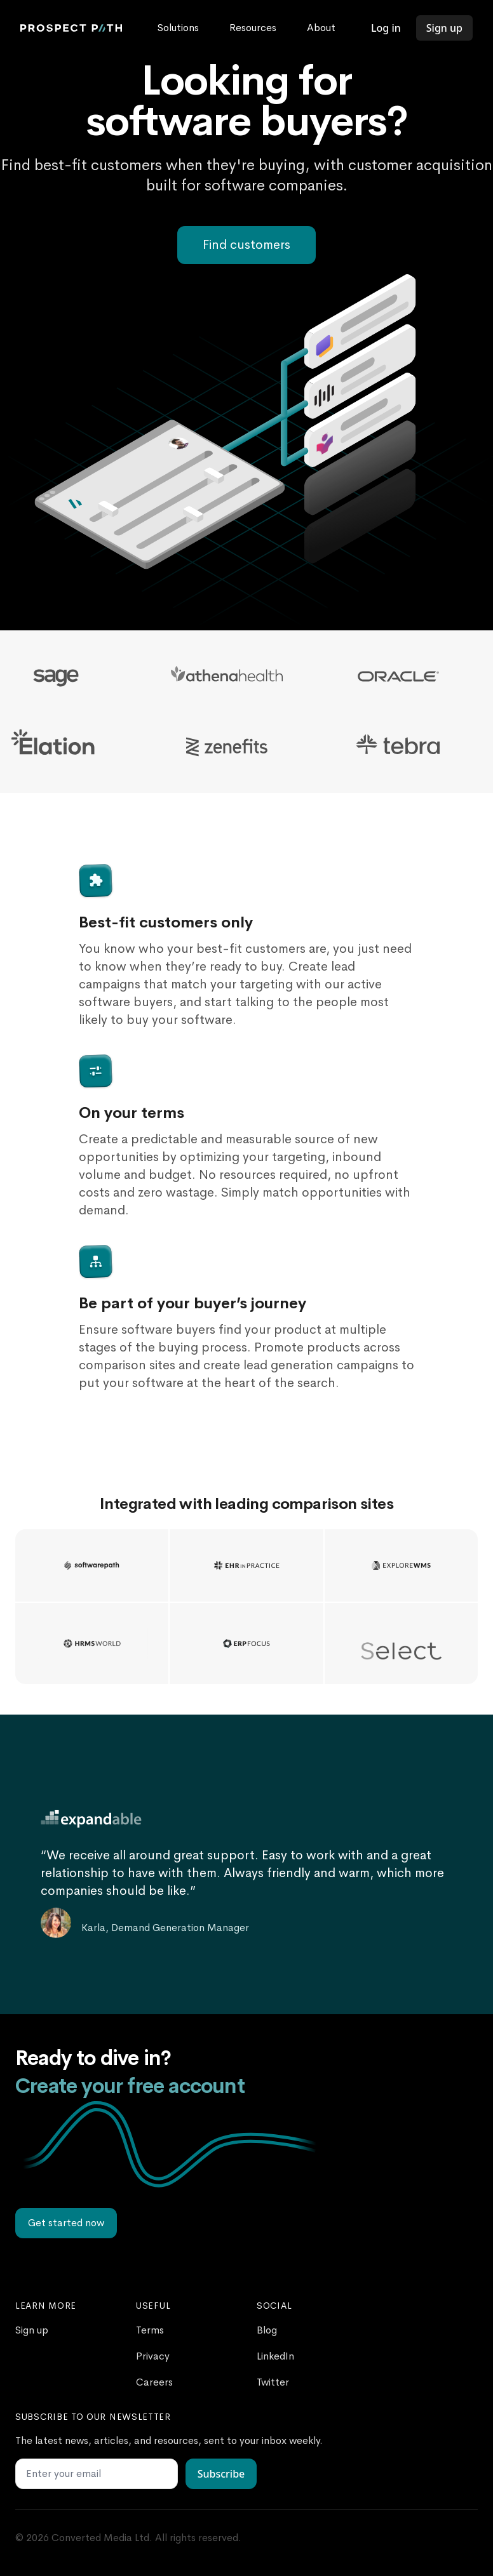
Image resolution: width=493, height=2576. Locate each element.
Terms (150, 2330)
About (321, 27)
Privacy (153, 2356)
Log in (386, 28)
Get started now (66, 2222)
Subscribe (221, 2474)
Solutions (178, 27)
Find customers (246, 245)
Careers (154, 2382)
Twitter (273, 2382)
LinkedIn (275, 2356)
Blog (267, 2330)
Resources (252, 27)
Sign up (444, 28)
